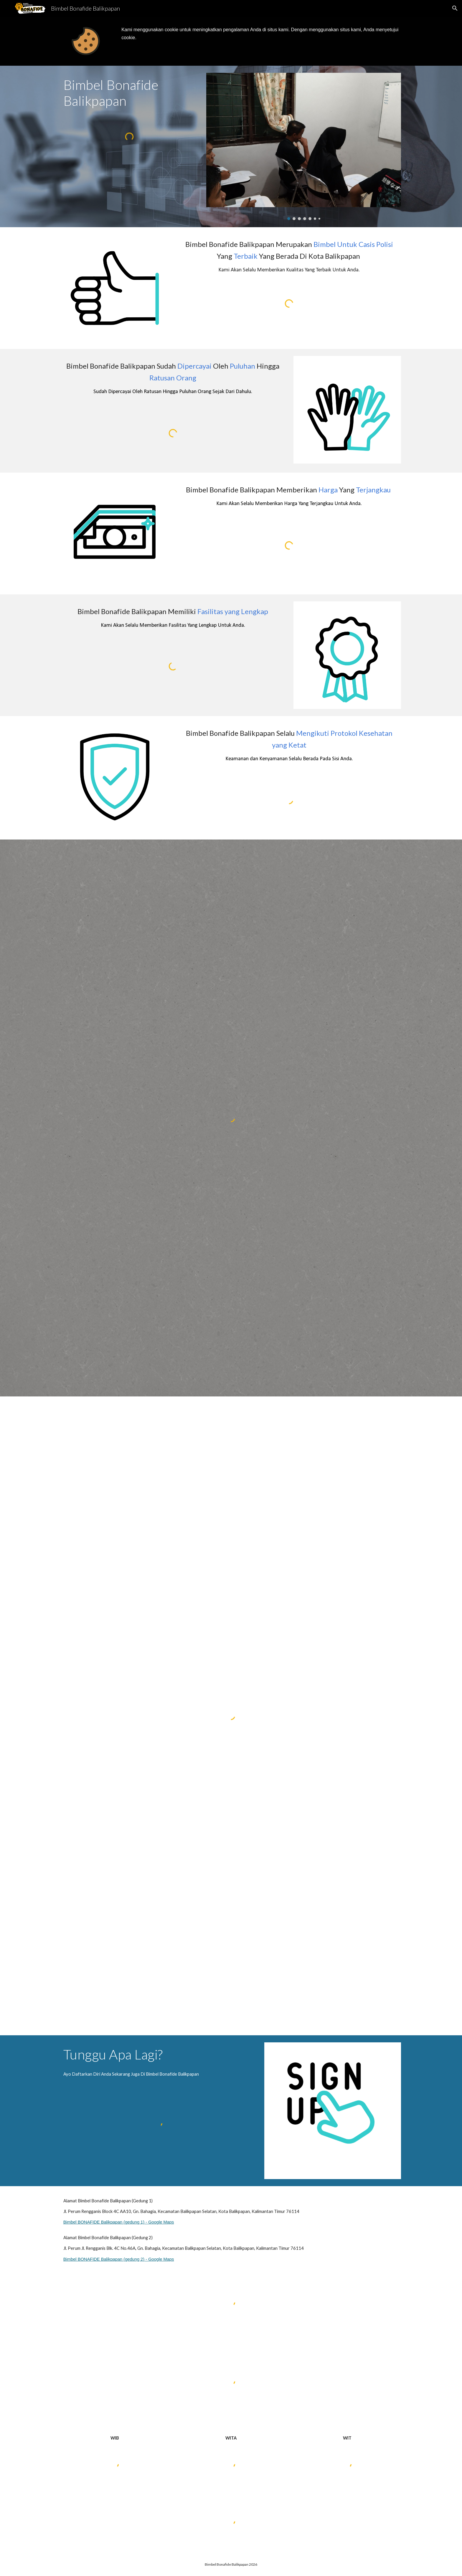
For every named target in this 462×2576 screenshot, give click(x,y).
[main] (260, 34)
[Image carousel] (303, 146)
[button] (455, 8)
